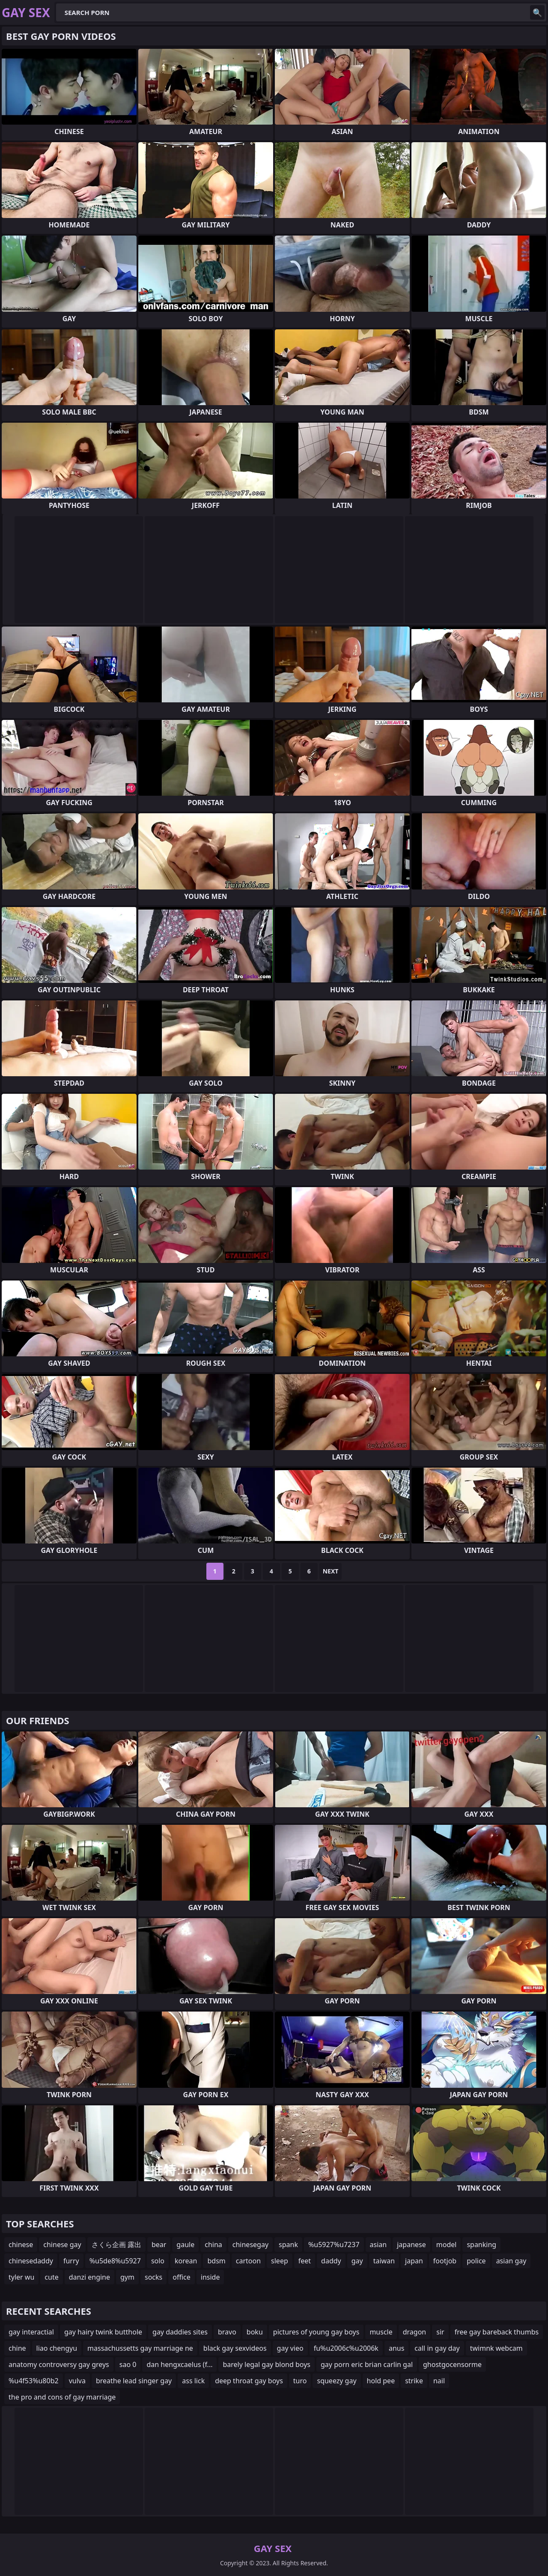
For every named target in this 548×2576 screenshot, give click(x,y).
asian (378, 2244)
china (213, 2244)
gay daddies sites (180, 2332)
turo (300, 2380)
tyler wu (21, 2277)
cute (51, 2277)
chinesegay (250, 2244)
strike (414, 2380)
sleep (279, 2261)
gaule (185, 2244)
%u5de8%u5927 (115, 2261)
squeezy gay (336, 2380)
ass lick (193, 2380)
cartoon (248, 2261)
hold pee (381, 2380)
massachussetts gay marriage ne (140, 2348)
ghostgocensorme (452, 2364)
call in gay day (436, 2348)
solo (157, 2261)
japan (414, 2261)
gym (127, 2277)
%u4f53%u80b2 (34, 2380)
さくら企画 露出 (116, 2244)
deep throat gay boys (249, 2380)
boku (255, 2332)
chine (17, 2348)
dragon (414, 2332)
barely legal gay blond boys (266, 2364)
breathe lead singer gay (134, 2380)
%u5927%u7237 (334, 2244)
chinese (21, 2244)
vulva (77, 2380)
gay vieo (290, 2348)
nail (439, 2380)
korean (186, 2261)
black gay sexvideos (235, 2348)
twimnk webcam (496, 2348)
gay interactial (31, 2332)
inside (210, 2277)
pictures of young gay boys (316, 2332)
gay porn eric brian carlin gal (367, 2364)
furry (71, 2261)
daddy (331, 2261)
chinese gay (62, 2244)
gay (357, 2261)
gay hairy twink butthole (103, 2332)
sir (440, 2332)
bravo (227, 2332)
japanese (411, 2244)
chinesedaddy (31, 2261)
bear (159, 2244)
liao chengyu (56, 2348)
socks (153, 2277)
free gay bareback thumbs (497, 2332)
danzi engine (89, 2277)
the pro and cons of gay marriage (62, 2397)
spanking (481, 2244)
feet (304, 2261)
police (476, 2261)
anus (396, 2348)
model (446, 2244)
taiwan (384, 2261)
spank (288, 2244)
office (182, 2277)
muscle (380, 2332)
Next (331, 1571)
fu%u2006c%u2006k (346, 2348)
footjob (444, 2261)
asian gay (511, 2261)
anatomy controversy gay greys (59, 2364)
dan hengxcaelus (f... (179, 2364)
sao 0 (128, 2364)
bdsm (216, 2261)
